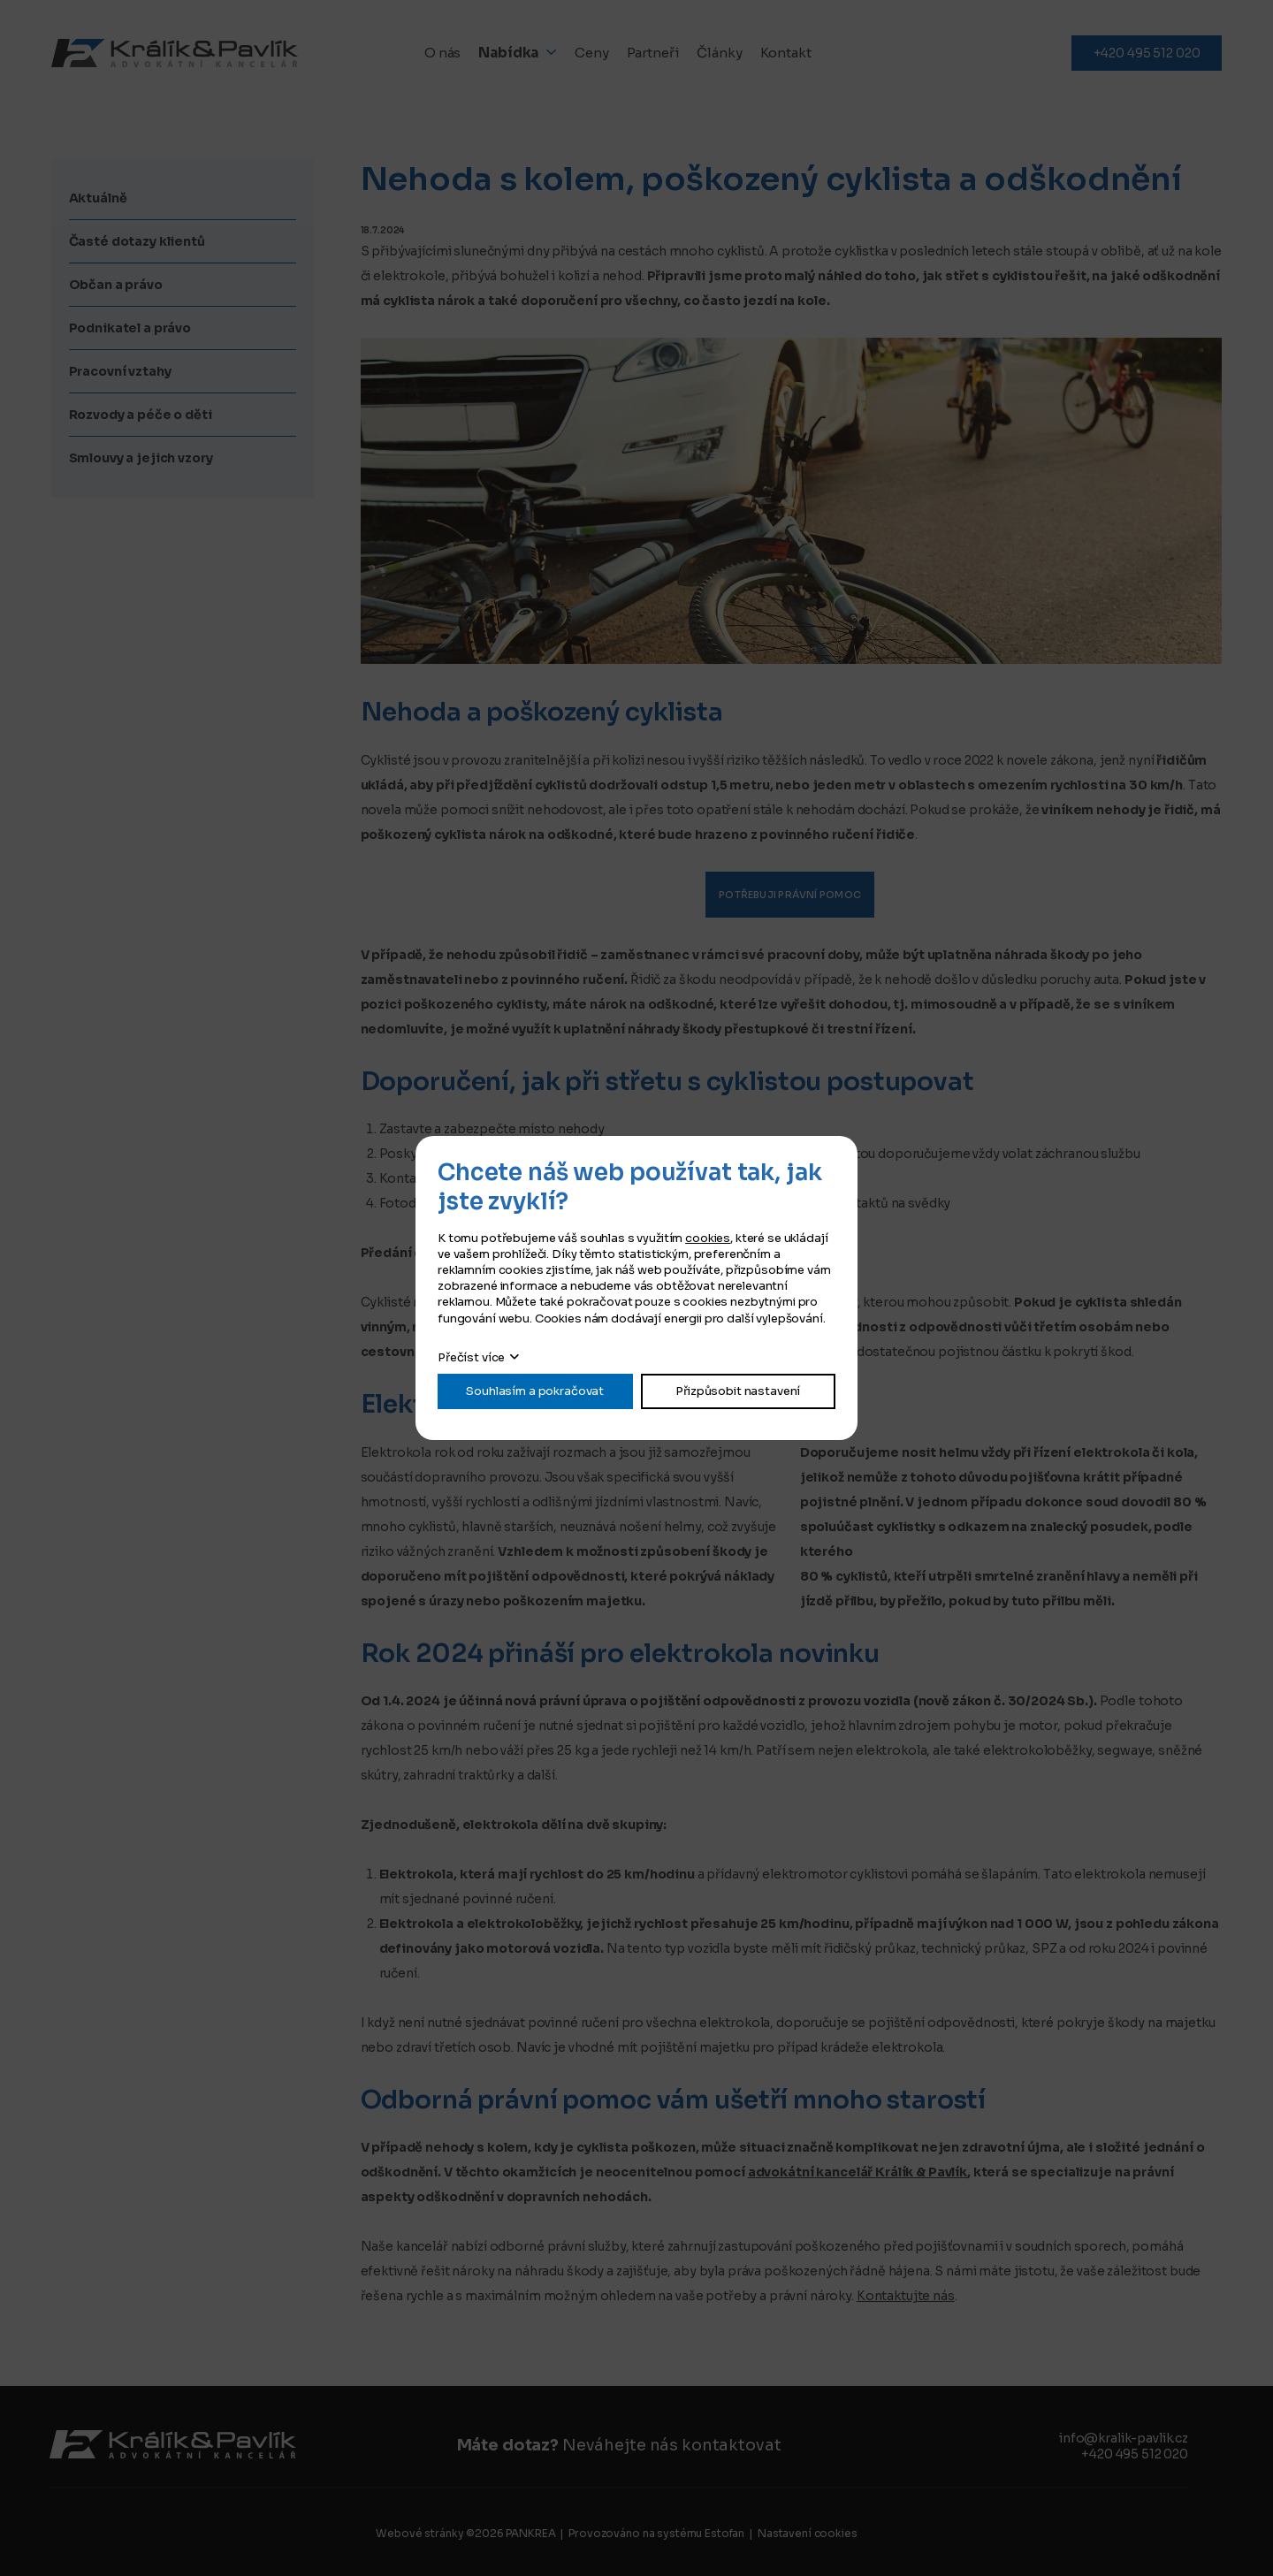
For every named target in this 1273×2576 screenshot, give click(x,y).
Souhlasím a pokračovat (535, 1391)
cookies (707, 1238)
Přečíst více (471, 1357)
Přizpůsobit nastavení (737, 1391)
